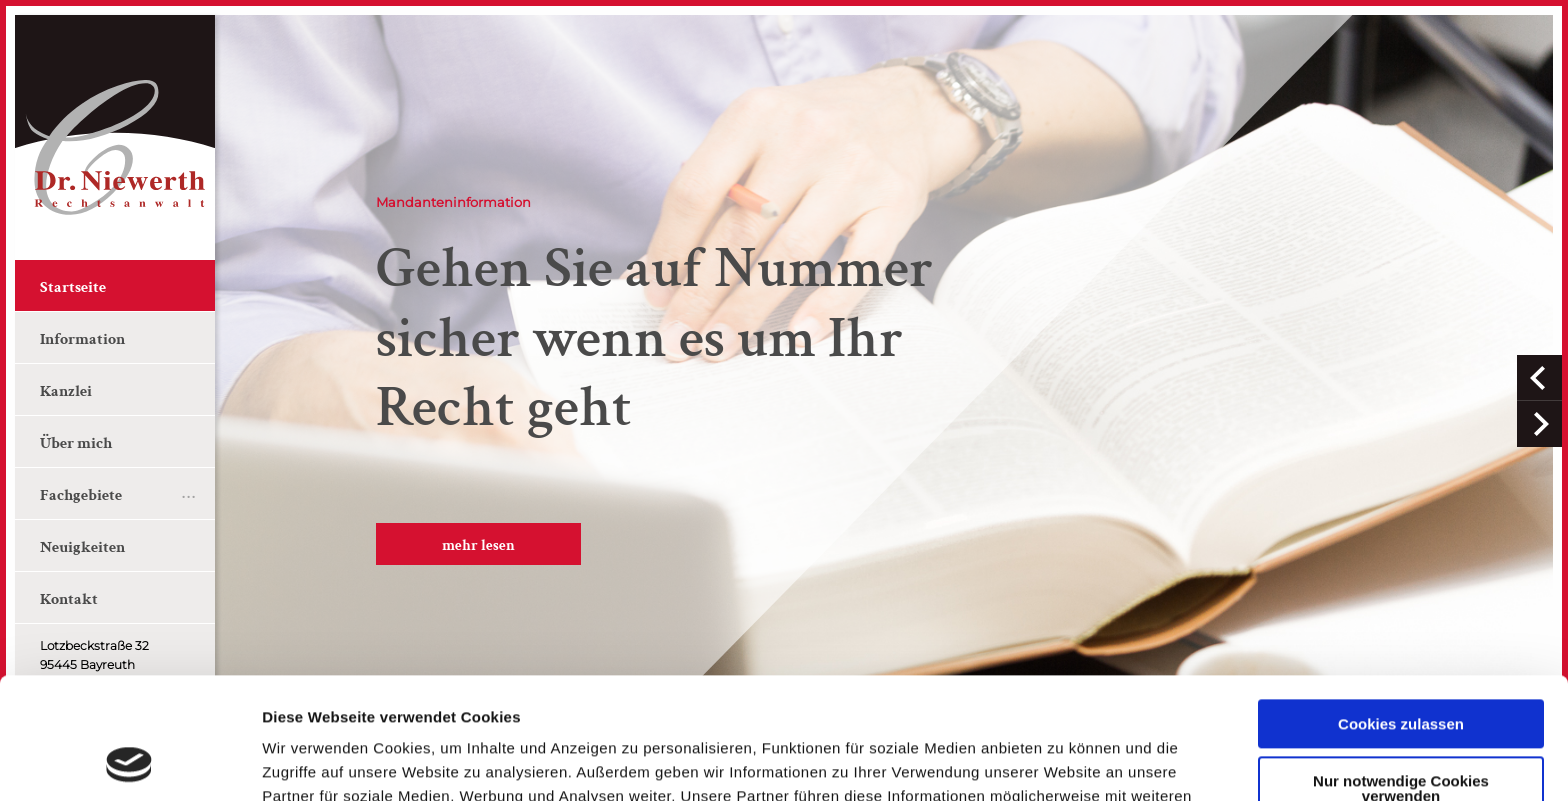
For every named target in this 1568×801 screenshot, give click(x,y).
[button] (1539, 378)
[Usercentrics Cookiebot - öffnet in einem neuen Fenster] (129, 762)
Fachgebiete (81, 495)
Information (82, 339)
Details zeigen (312, 761)
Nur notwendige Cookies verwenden (1401, 674)
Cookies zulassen (1401, 610)
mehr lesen (478, 545)
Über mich (76, 443)
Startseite (73, 287)
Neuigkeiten (82, 547)
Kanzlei (66, 391)
